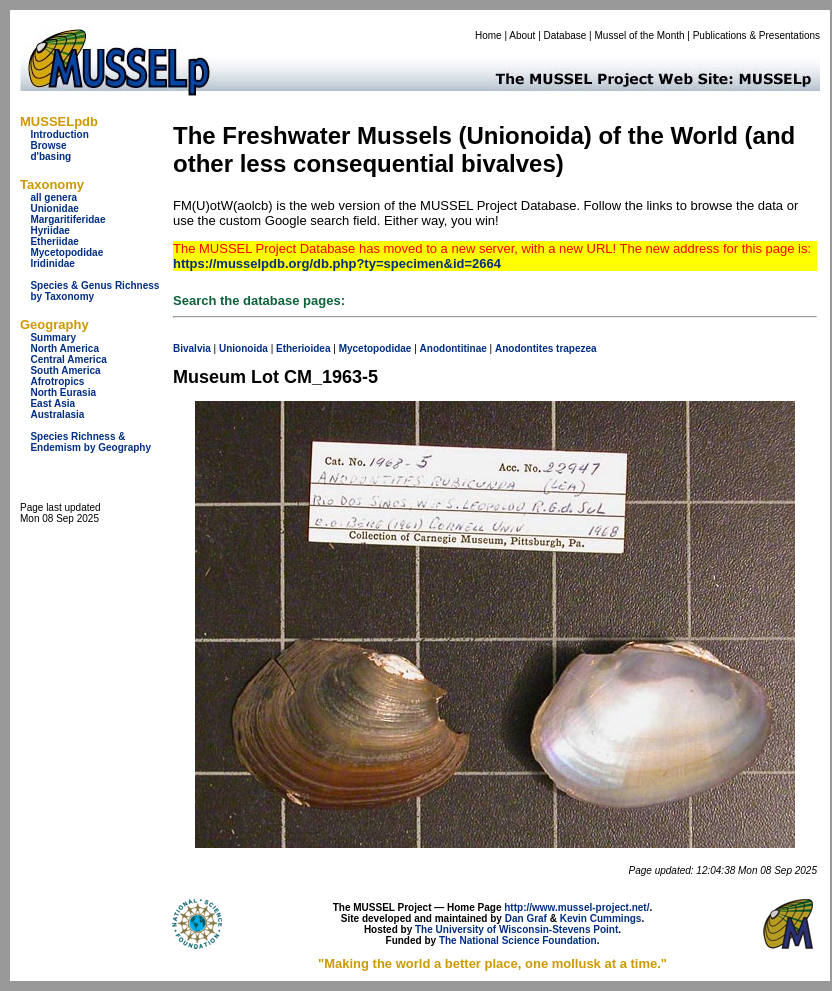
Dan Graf (526, 918)
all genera (53, 197)
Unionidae (54, 208)
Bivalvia (192, 348)
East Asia (52, 403)
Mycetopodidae (66, 252)
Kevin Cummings (601, 918)
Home (488, 35)
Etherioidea (303, 348)
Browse (48, 145)
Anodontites (524, 348)
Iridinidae (52, 263)
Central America (68, 359)
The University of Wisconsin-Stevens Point (516, 929)
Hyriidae (49, 230)
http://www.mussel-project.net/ (576, 907)
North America (64, 348)
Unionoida (243, 348)
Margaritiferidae (67, 219)
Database (565, 35)
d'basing (50, 156)
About (522, 35)
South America (65, 370)
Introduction (59, 134)
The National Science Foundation (518, 940)
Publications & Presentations (756, 35)
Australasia (57, 414)
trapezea (576, 348)
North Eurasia (63, 392)
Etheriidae (54, 241)
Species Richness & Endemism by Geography (90, 442)
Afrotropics (57, 381)
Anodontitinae (453, 348)
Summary (53, 337)
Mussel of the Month (640, 35)
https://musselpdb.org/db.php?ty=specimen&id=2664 (337, 263)
